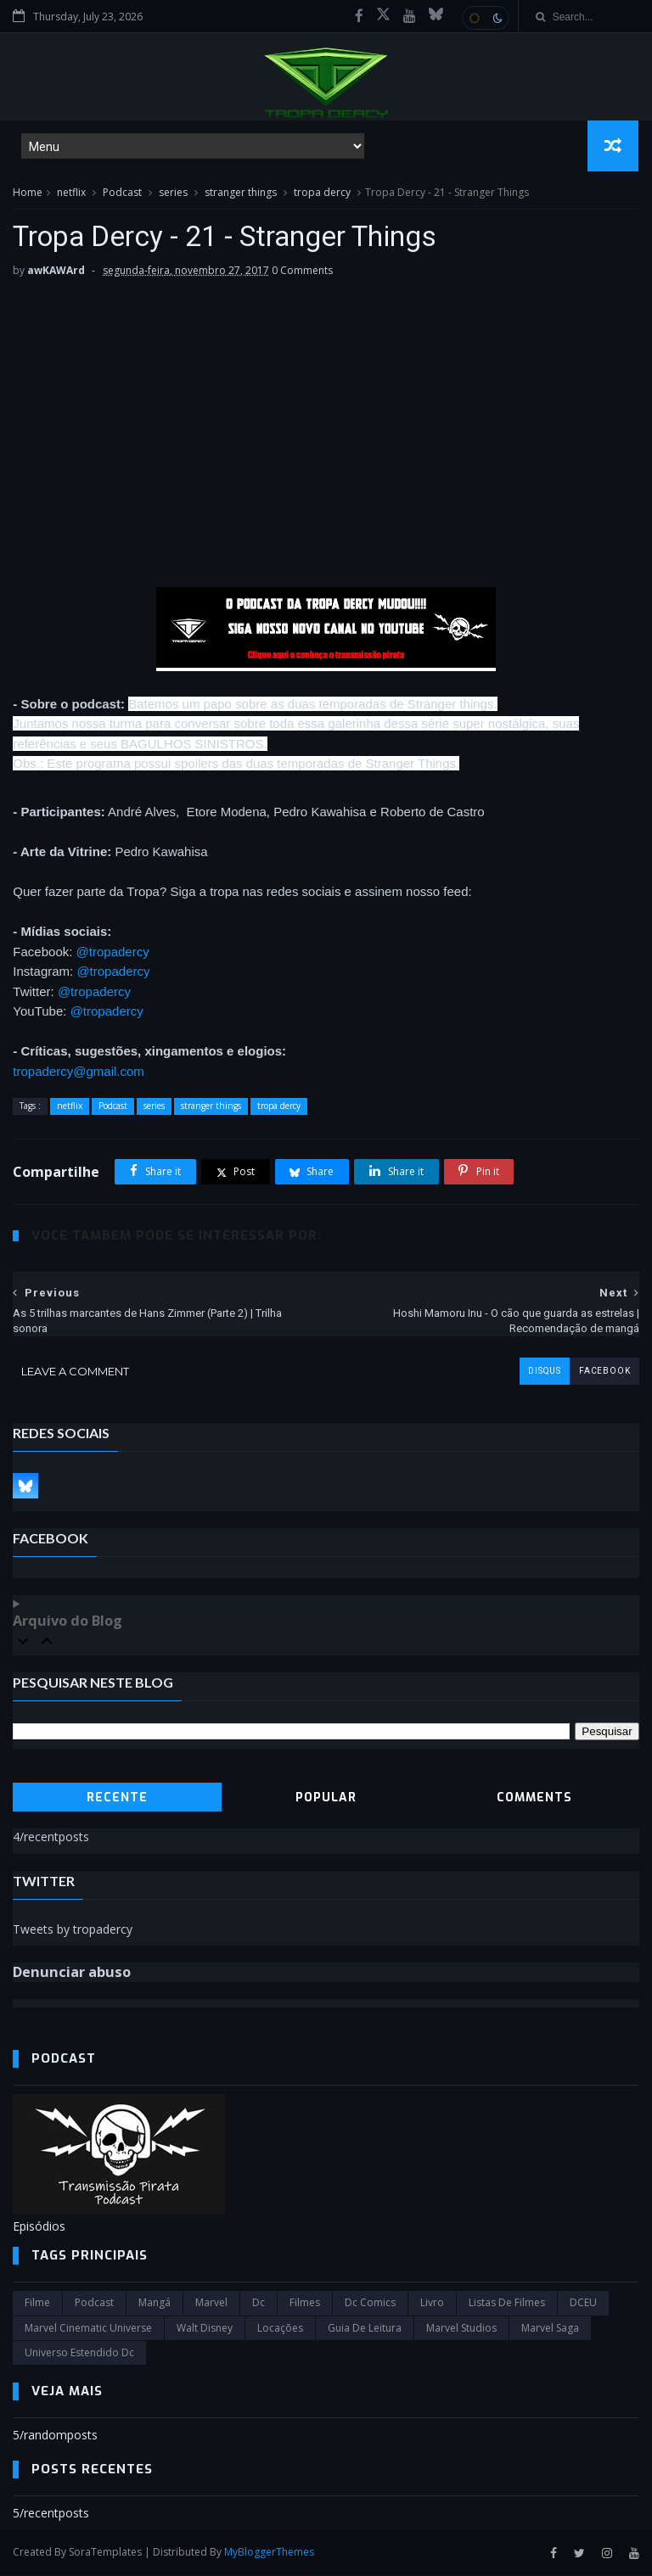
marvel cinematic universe (88, 2330)
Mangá (154, 2305)
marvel (211, 2305)
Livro (432, 2305)
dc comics (370, 2305)
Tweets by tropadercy (72, 1932)
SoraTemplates (105, 2554)
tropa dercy (322, 194)
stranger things (241, 194)
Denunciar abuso (72, 1974)
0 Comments (302, 273)
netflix (71, 194)
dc (258, 2305)
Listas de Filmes (507, 2305)
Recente (117, 1800)
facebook (604, 1374)
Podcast (122, 194)
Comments (534, 1800)
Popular (326, 1800)
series (173, 194)
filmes (304, 2305)
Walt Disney (205, 2330)
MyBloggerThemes (269, 2554)
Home (27, 194)
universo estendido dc (79, 2355)
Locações (280, 2330)
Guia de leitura (365, 2330)
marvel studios (461, 2330)
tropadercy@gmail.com (78, 1074)
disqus (544, 1374)
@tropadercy (112, 954)
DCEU (583, 2305)
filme (37, 2305)
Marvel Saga (550, 2330)
